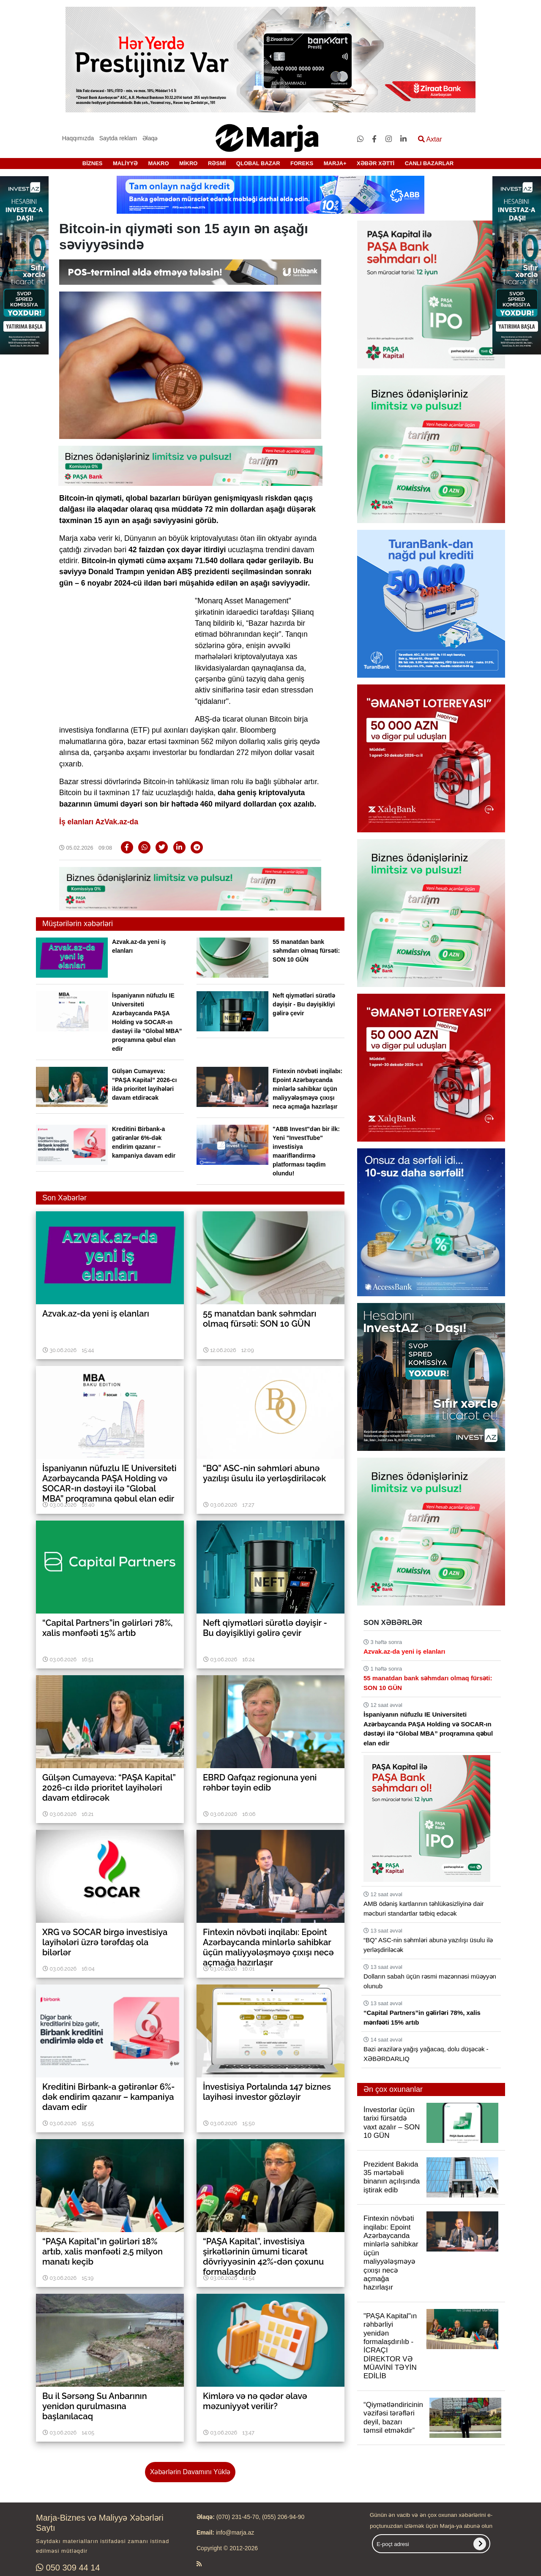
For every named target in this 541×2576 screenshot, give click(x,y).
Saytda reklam (118, 138)
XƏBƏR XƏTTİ (375, 163)
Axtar (430, 139)
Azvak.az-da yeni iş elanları (404, 1651)
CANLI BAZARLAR (429, 163)
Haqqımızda (78, 138)
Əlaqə (150, 138)
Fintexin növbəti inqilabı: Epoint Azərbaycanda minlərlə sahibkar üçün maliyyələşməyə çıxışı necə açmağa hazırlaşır (307, 1089)
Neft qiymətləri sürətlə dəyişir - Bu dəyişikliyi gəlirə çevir (304, 1004)
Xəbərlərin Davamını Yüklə (190, 2471)
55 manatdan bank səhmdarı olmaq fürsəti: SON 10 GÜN (306, 950)
